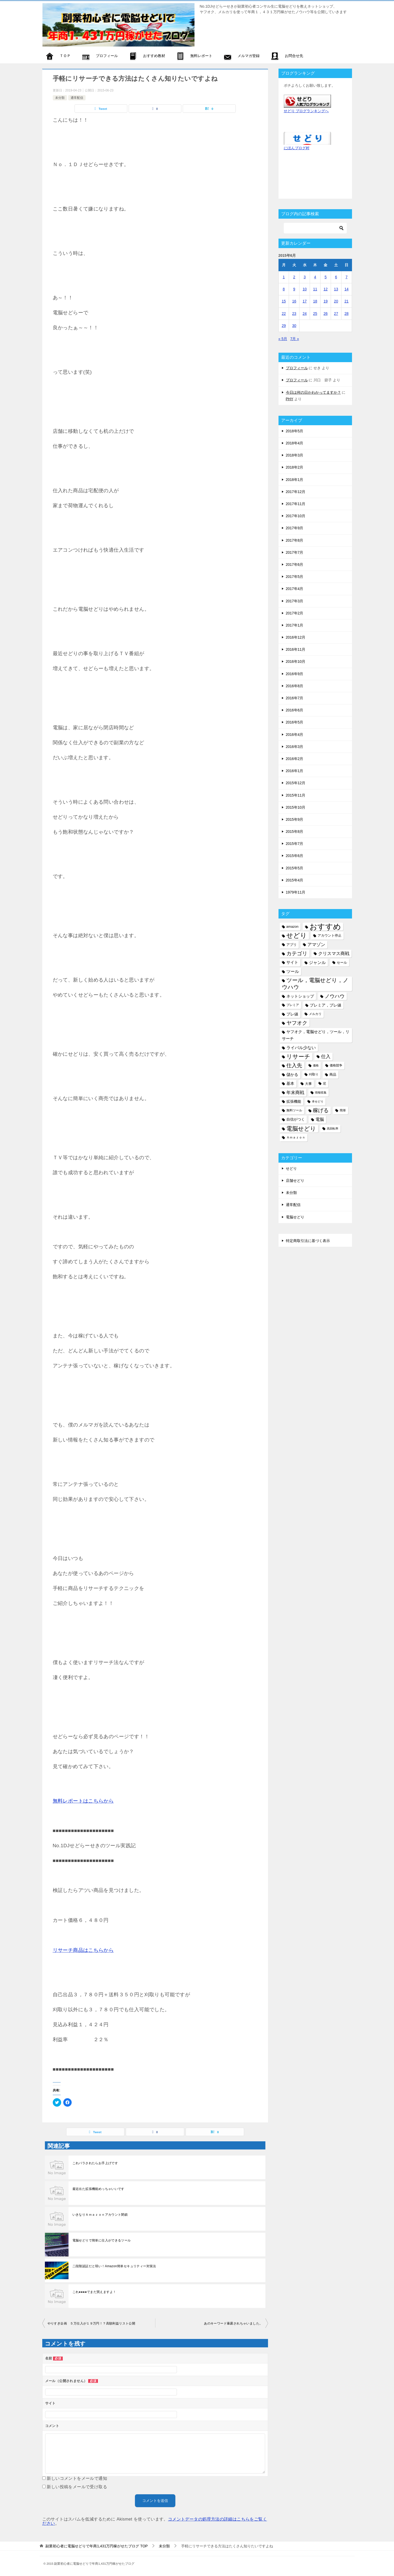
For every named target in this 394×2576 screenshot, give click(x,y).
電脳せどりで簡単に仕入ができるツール (101, 2240)
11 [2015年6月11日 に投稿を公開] (315, 289)
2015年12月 (296, 783)
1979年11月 (296, 892)
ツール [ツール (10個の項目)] (292, 971)
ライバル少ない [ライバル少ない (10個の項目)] (301, 1047)
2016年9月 (294, 674)
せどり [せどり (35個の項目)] (296, 935)
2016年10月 (296, 661)
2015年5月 (294, 868)
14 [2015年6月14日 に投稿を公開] (346, 289)
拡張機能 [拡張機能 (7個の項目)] (293, 1101)
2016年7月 (294, 698)
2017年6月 (294, 564)
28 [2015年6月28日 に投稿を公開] (346, 313)
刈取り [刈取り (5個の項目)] (313, 1074)
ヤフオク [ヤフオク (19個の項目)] (296, 1023)
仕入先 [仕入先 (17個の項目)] (294, 1065)
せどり (291, 1168)
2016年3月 (294, 747)
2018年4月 (294, 443)
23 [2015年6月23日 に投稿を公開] (294, 313)
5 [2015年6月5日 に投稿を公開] (325, 277)
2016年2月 (294, 759)
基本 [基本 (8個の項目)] (290, 1083)
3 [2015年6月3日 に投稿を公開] (305, 277)
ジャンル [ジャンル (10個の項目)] (317, 962)
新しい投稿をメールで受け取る (77, 2487)
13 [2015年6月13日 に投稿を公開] (336, 289)
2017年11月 (296, 504)
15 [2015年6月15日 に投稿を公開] (284, 301)
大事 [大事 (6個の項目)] (308, 1084)
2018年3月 (294, 455)
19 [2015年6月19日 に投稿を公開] (326, 301)
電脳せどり (295, 1217)
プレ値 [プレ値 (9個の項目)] (292, 1014)
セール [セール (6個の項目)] (342, 962)
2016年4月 (294, 734)
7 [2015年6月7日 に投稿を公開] (346, 277)
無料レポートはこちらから (83, 1801)
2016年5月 (294, 722)
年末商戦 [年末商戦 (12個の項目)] (295, 1092)
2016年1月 (294, 771)
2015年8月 (294, 831)
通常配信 (77, 98)
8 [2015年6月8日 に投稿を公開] (284, 289)
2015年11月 (296, 795)
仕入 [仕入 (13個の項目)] (325, 1056)
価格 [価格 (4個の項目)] (316, 1065)
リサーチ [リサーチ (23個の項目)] (298, 1056)
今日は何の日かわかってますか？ (313, 392)
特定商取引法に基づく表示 (308, 1241)
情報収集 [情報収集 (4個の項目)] (321, 1092)
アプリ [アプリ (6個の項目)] (291, 945)
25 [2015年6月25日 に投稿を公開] (315, 313)
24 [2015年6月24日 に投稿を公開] (305, 313)
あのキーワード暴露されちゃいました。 (233, 2323)
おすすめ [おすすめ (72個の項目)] (325, 926)
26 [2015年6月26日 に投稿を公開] (326, 313)
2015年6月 (294, 856)
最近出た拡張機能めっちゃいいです (98, 2189)
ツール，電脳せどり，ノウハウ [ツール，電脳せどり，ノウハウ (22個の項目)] (315, 983)
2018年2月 (294, 467)
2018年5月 (294, 431)
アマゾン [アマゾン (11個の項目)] (316, 944)
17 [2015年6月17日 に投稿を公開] (305, 301)
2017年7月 (294, 552)
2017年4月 (294, 589)
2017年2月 (294, 613)
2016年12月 (296, 637)
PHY (289, 399)
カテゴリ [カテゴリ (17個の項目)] (296, 953)
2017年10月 (296, 516)
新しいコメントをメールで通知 (77, 2478)
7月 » (294, 339)
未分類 (60, 98)
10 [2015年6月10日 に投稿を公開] (305, 289)
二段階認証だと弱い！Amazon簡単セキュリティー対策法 (114, 2266)
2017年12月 (296, 492)
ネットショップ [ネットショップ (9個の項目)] (300, 996)
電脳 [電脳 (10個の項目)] (320, 1119)
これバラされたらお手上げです (95, 2163)
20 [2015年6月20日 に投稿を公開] (336, 301)
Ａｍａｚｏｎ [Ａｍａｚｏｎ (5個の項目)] (295, 1137)
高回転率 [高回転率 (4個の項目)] (332, 1128)
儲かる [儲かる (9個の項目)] (292, 1074)
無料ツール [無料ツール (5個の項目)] (294, 1110)
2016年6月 (294, 710)
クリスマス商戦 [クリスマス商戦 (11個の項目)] (333, 953)
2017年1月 (294, 625)
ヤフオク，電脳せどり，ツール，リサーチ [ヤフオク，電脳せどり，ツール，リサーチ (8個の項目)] (315, 1035)
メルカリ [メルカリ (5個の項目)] (315, 1014)
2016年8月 (294, 686)
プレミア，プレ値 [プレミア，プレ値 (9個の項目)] (325, 1005)
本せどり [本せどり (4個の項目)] (317, 1101)
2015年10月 (296, 807)
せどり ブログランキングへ (306, 111)
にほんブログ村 (296, 148)
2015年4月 (294, 880)
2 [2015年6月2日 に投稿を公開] (294, 277)
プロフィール (297, 368)
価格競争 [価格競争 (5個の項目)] (336, 1065)
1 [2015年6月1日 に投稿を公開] (284, 277)
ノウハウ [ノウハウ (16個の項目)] (335, 996)
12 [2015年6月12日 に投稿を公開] (326, 289)
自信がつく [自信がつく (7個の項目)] (295, 1119)
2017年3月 (294, 601)
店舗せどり (295, 1180)
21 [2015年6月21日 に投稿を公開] (346, 301)
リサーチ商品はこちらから (83, 1950)
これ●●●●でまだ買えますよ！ (94, 2292)
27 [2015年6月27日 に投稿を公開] (336, 313)
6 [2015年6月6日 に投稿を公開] (336, 277)
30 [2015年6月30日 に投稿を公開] (294, 326)
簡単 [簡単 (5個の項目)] (343, 1110)
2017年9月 (294, 528)
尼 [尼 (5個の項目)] (324, 1083)
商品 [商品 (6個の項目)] (332, 1074)
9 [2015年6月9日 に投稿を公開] (294, 289)
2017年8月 (294, 540)
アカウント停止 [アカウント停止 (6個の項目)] (330, 935)
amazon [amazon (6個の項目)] (292, 926)
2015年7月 (294, 843)
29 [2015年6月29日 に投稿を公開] (284, 326)
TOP (96, 2546)
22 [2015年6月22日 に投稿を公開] (284, 313)
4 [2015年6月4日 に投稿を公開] (315, 277)
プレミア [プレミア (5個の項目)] (292, 1005)
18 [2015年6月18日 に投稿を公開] (315, 301)
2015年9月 (294, 819)
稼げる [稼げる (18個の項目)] (321, 1110)
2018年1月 (294, 480)
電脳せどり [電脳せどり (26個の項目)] (301, 1128)
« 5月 (283, 339)
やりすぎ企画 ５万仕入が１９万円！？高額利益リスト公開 (91, 2323)
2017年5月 (294, 576)
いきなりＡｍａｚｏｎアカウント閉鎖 (100, 2214)
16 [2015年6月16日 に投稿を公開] (294, 301)
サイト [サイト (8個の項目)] (292, 962)
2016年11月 (296, 649)
